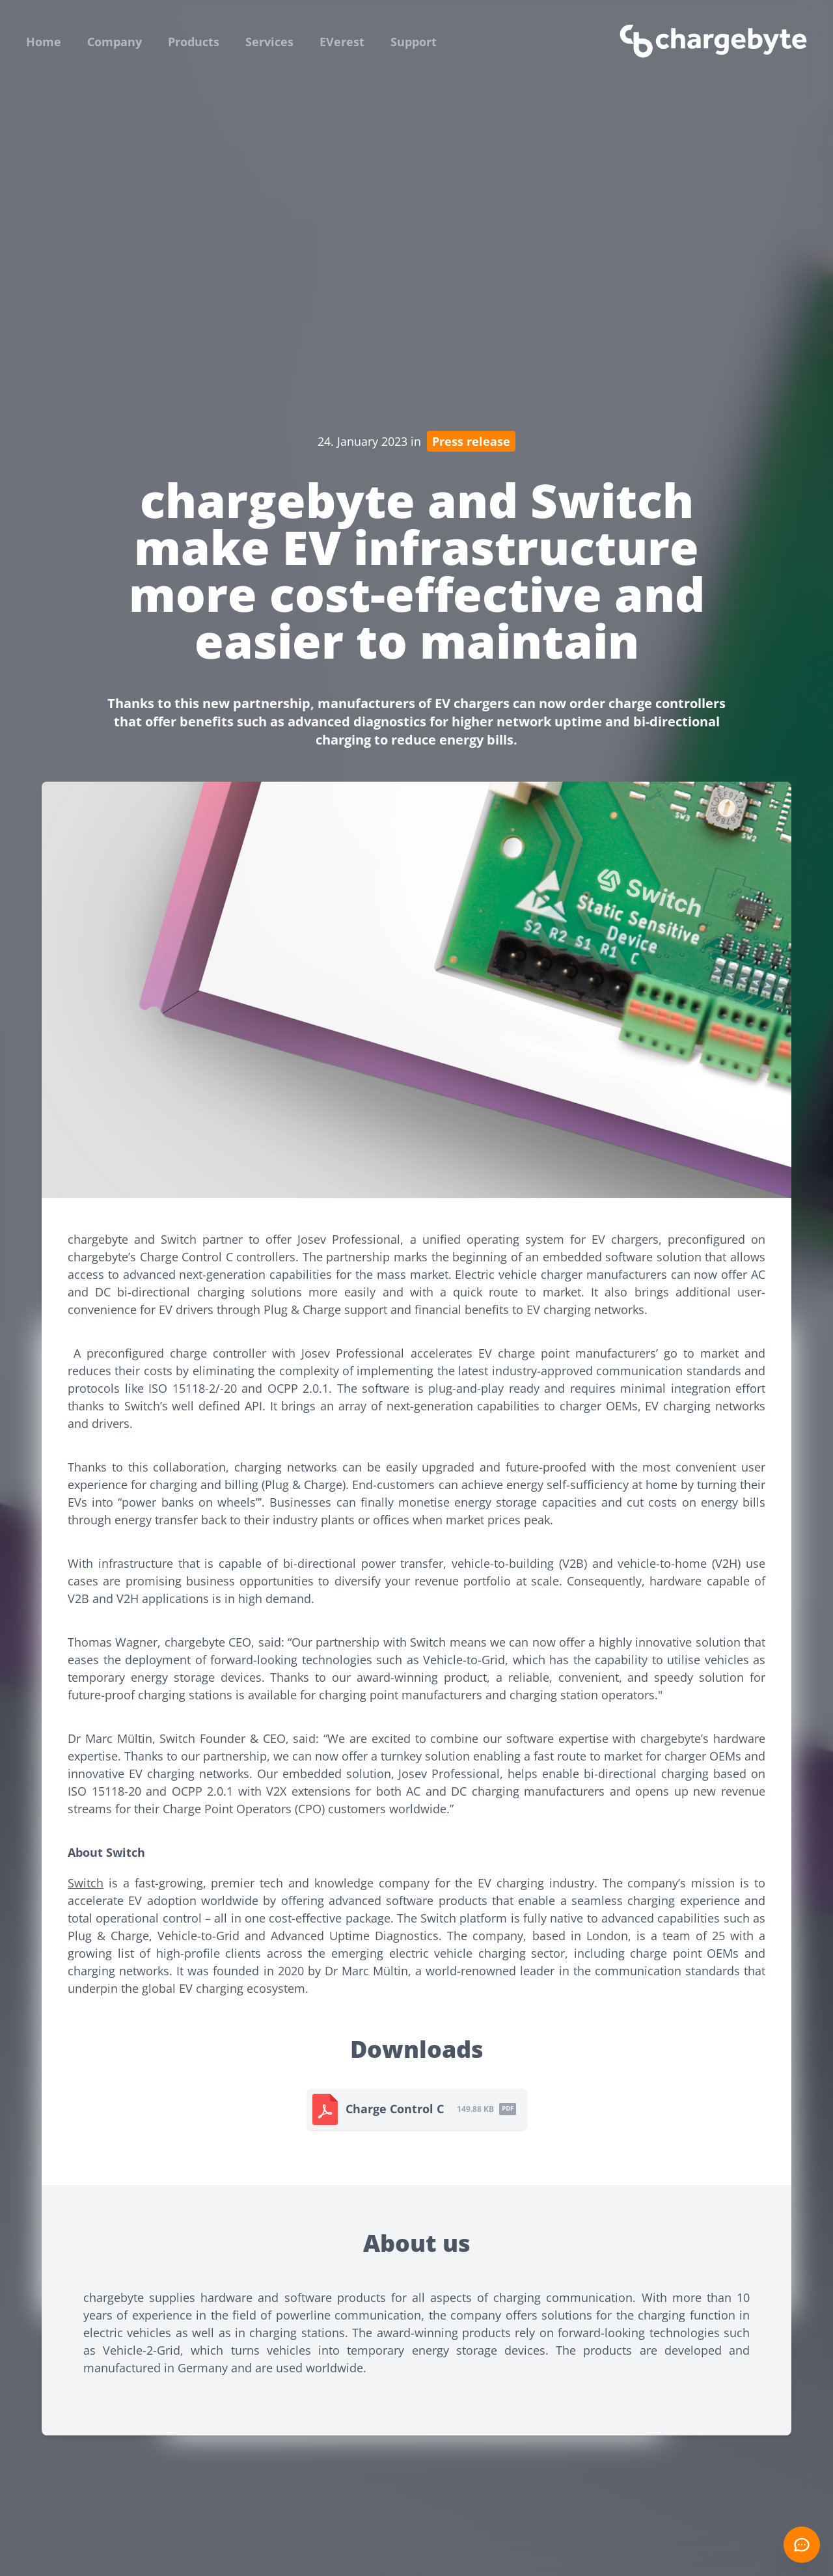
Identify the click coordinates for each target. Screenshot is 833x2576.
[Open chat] (802, 2545)
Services (269, 41)
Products (193, 41)
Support (413, 41)
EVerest (342, 41)
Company (114, 41)
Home (43, 41)
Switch (85, 1883)
